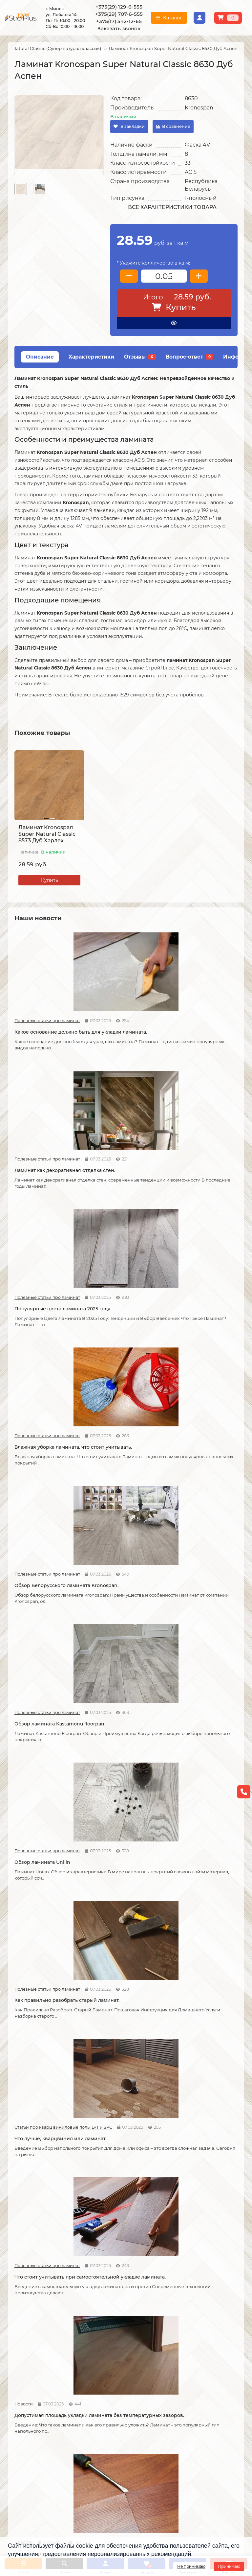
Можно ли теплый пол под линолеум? (123, 2214)
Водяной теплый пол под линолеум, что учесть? (45, 2214)
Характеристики (91, 357)
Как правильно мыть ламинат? (39, 2077)
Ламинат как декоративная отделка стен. (124, 1009)
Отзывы (140, 357)
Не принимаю (191, 2566)
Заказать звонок (118, 28)
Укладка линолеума (112, 2328)
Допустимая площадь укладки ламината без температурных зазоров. (121, 1405)
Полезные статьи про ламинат (24, 994)
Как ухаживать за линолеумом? (112, 2077)
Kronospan (199, 108)
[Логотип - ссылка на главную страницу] (43, 2418)
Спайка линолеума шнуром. (125, 1943)
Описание (40, 357)
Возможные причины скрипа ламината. (41, 1540)
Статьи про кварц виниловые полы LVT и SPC (178, 1256)
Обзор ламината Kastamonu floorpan (202, 1140)
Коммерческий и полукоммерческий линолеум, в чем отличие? (200, 2217)
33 (188, 163)
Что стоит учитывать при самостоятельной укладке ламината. (46, 1405)
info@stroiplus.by (37, 2462)
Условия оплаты (27, 2337)
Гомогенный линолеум (196, 2355)
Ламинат (180, 2320)
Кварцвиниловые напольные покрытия (117, 1671)
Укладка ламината (110, 2320)
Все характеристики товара (172, 207)
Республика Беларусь (201, 185)
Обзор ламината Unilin (42, 1268)
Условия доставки (29, 2328)
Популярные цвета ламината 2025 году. (192, 1009)
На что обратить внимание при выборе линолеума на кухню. (47, 1811)
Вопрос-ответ (189, 357)
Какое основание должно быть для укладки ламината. (48, 1009)
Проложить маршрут (158, 2414)
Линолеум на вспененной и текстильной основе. (202, 1671)
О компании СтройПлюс (36, 2320)
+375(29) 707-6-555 (119, 14)
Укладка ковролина (112, 2346)
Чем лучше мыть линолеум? (202, 2074)
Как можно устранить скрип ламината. (202, 1402)
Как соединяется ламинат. (200, 1536)
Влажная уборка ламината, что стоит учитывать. (47, 1140)
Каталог (180, 2308)
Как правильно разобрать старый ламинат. (122, 1271)
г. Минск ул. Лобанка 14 (160, 2431)
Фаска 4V (197, 145)
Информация (26, 2308)
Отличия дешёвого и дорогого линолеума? (118, 1808)
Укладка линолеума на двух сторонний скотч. (202, 1808)
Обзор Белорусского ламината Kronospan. (116, 1140)
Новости (100, 1387)
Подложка (182, 2373)
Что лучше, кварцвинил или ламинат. (202, 1271)
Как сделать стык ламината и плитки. (47, 1671)
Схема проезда (150, 2422)
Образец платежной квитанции (44, 2346)
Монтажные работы (116, 2308)
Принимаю (229, 2566)
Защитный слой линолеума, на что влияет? (48, 1946)
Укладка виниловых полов (120, 2337)
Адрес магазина (26, 2385)
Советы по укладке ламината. (114, 1540)
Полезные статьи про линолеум (178, 1656)
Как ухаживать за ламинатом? (189, 1946)
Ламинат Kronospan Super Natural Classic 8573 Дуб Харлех (46, 834)
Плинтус (180, 2364)
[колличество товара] (164, 276)
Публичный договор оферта (41, 2355)
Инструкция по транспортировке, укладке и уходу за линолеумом (41, 2370)
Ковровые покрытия (193, 2346)
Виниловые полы (190, 2337)
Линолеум (182, 2328)
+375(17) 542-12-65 (119, 21)
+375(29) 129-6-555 (118, 7)
